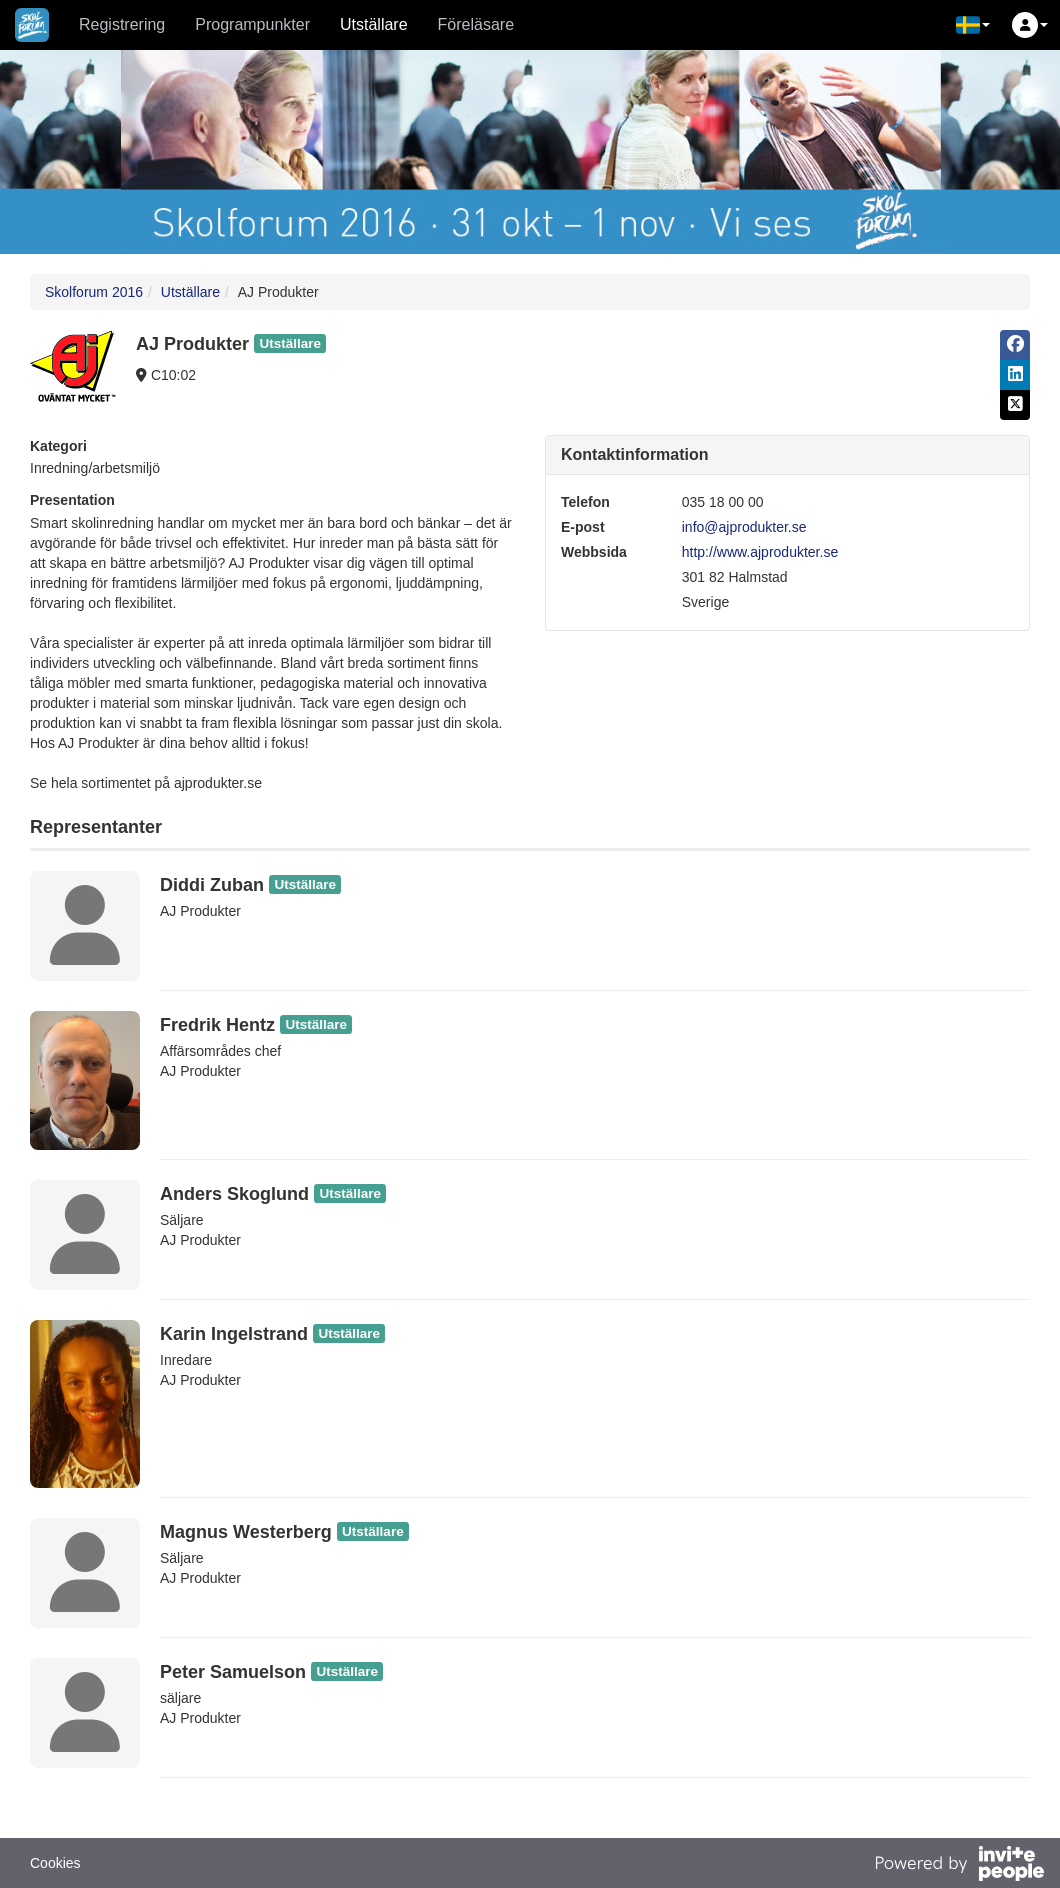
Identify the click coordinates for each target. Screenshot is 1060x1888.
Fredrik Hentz (217, 1025)
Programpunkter (252, 24)
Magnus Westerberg (246, 1532)
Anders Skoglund (234, 1194)
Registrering (122, 24)
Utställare (374, 24)
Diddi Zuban (212, 885)
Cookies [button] (55, 1863)
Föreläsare (476, 24)
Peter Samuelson (233, 1672)
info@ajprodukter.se (744, 527)
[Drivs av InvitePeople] (959, 1866)
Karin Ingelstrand (234, 1334)
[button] (973, 25)
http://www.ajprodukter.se (760, 552)
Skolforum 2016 (94, 292)
